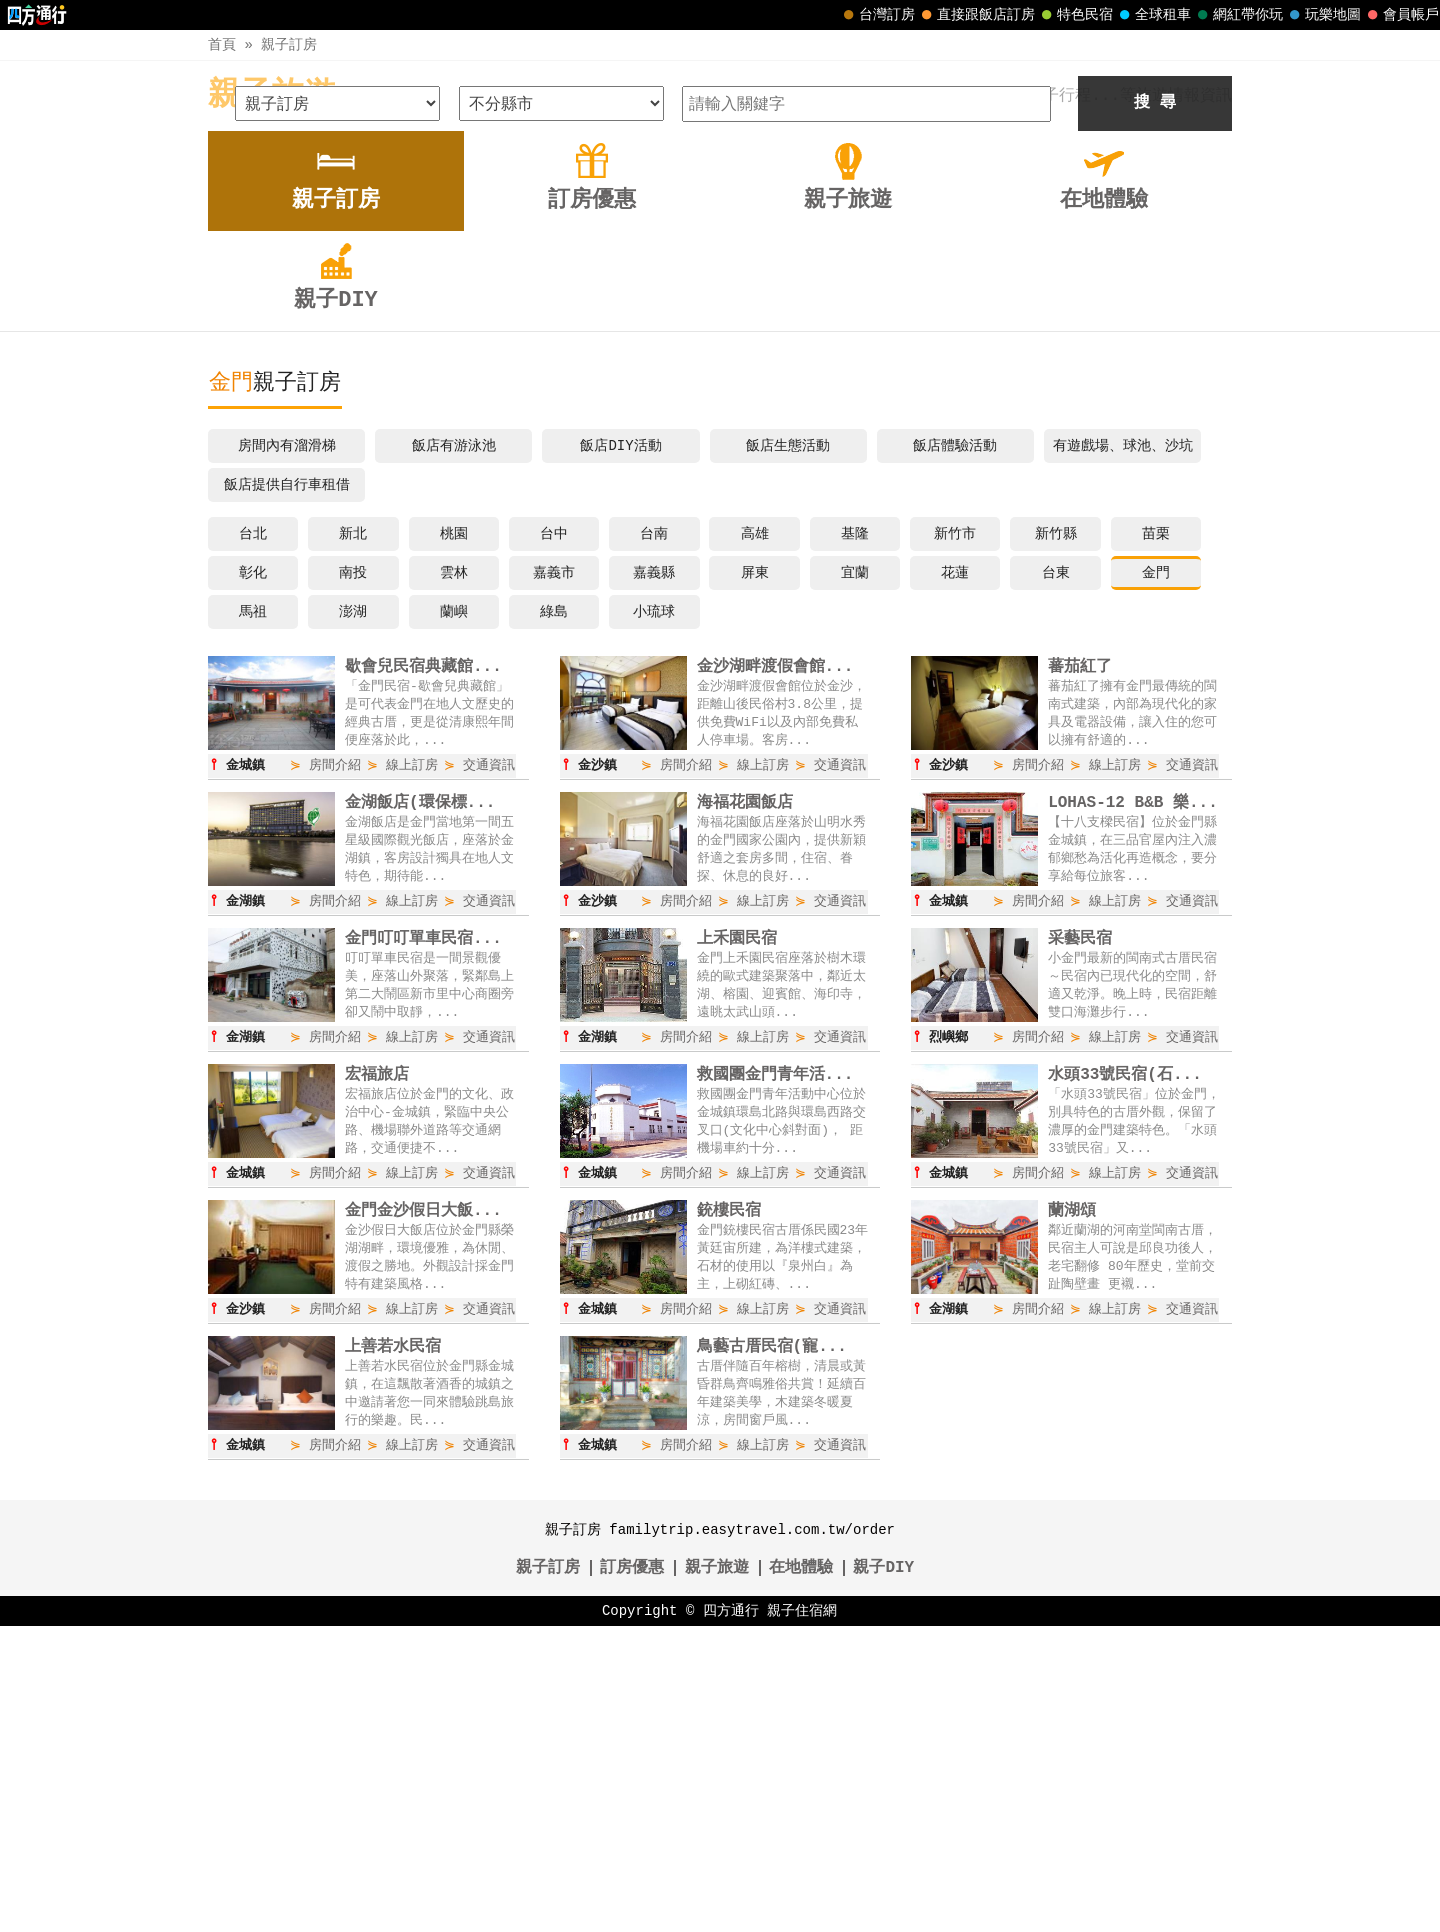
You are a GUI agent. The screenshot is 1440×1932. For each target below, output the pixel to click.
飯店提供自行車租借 (287, 784)
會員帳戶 (1401, 15)
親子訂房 (289, 44)
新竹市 (955, 833)
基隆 (855, 833)
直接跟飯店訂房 (976, 15)
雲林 (454, 872)
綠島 (554, 911)
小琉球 (654, 911)
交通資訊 (489, 1066)
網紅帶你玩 (1238, 15)
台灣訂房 (877, 15)
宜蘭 (855, 872)
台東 (1056, 872)
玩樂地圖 (1323, 15)
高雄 (755, 833)
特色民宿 (1075, 15)
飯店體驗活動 (955, 745)
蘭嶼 (454, 911)
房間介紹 (335, 1066)
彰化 (253, 872)
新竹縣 (1056, 833)
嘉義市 (554, 872)
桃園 (454, 833)
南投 (353, 872)
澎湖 (353, 911)
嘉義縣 (654, 872)
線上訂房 (412, 1066)
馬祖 (253, 911)
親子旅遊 (272, 95)
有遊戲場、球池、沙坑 (1123, 745)
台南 (654, 833)
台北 (253, 833)
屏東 (755, 872)
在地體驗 (801, 1874)
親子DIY (883, 1874)
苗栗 (1156, 833)
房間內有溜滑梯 (287, 745)
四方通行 (731, 1916)
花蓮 (955, 872)
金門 (1156, 872)
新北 (353, 833)
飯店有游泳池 (454, 745)
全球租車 (1153, 15)
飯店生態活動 (788, 745)
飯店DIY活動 (620, 745)
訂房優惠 (632, 1874)
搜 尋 (1155, 403)
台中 (554, 833)
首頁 (222, 44)
